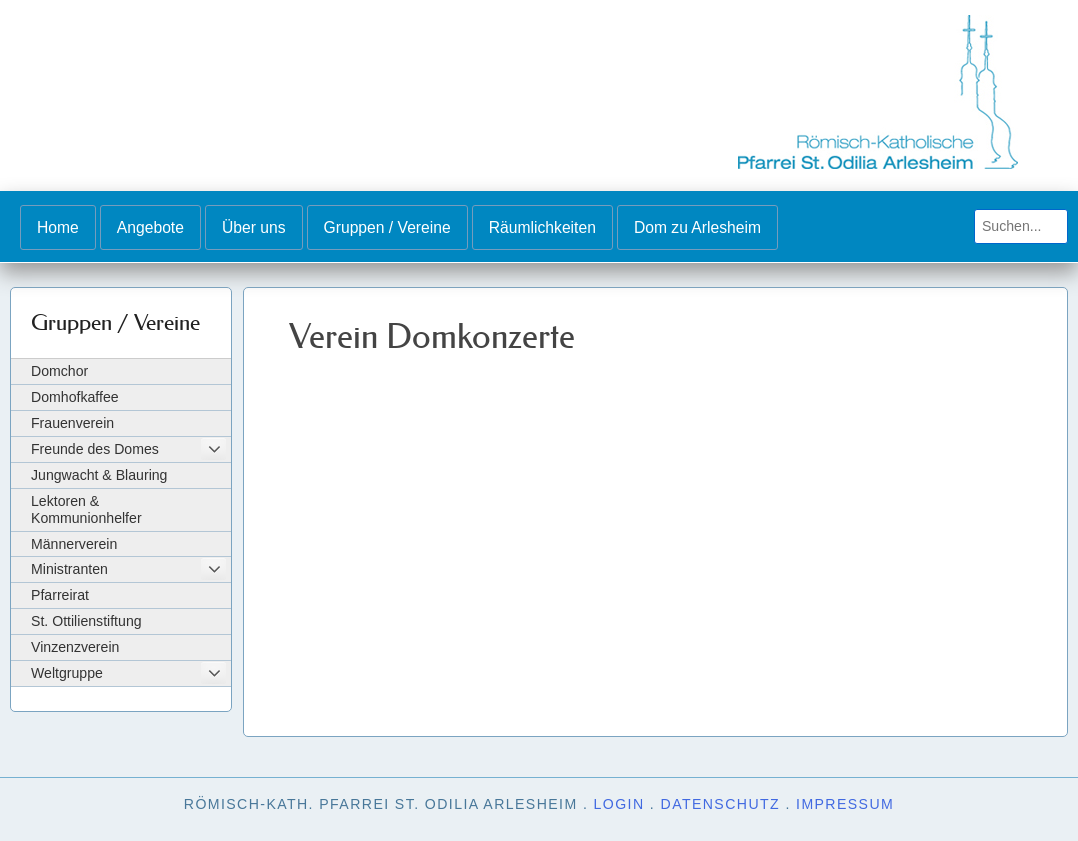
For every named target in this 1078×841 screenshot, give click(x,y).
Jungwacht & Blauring (99, 475)
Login (619, 804)
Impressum (845, 804)
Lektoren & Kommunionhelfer (86, 509)
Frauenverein (72, 423)
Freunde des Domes (95, 449)
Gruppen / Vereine (387, 227)
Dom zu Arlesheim (697, 227)
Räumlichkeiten (542, 227)
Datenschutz (721, 804)
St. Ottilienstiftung (86, 621)
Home (58, 227)
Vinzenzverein (75, 647)
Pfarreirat (60, 595)
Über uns (254, 227)
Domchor (59, 371)
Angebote (150, 227)
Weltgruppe (67, 673)
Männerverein (74, 544)
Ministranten (69, 569)
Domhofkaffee (75, 397)
